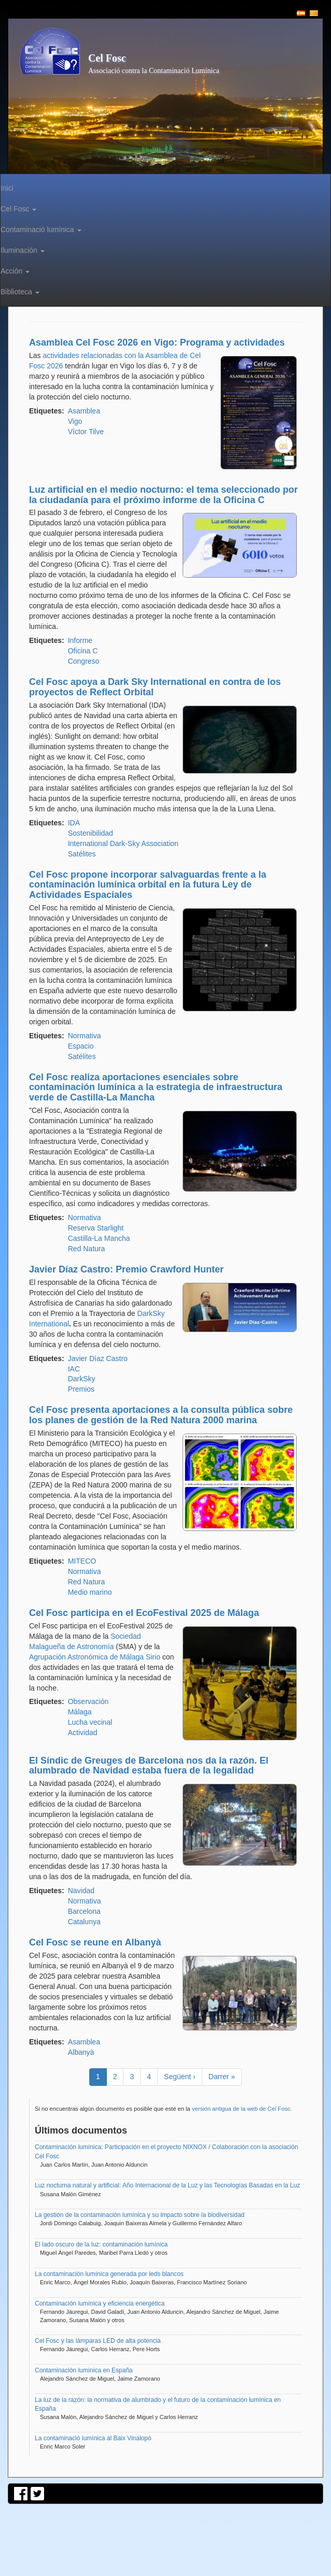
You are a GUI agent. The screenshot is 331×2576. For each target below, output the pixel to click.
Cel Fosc (107, 58)
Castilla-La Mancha (99, 1238)
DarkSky (81, 1379)
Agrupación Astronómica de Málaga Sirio (94, 1657)
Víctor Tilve (86, 431)
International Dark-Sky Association (123, 843)
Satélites (82, 854)
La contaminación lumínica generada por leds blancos (109, 2274)
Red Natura (86, 1248)
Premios (81, 1389)
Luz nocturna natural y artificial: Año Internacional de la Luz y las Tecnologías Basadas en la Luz (167, 2185)
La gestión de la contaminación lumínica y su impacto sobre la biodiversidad (139, 2215)
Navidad (81, 1890)
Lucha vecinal (90, 1722)
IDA (74, 823)
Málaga (80, 1712)
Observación (88, 1701)
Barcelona (84, 1911)
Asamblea (84, 411)
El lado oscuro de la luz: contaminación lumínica (101, 2244)
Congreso (84, 661)
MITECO (82, 1561)
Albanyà (81, 2052)
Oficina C (83, 651)
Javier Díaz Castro (98, 1358)
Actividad (83, 1732)
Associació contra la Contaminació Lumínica (153, 71)
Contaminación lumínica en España (84, 2370)
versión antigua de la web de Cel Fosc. (242, 2109)
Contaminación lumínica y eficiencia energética (99, 2303)
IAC (74, 1369)
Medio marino (90, 1592)
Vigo (75, 421)
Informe (80, 640)
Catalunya (84, 1921)
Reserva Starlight (95, 1228)
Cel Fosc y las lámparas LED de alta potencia (98, 2340)
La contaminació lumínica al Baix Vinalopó (93, 2438)
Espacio (81, 1046)
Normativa (84, 1036)
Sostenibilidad (90, 833)
